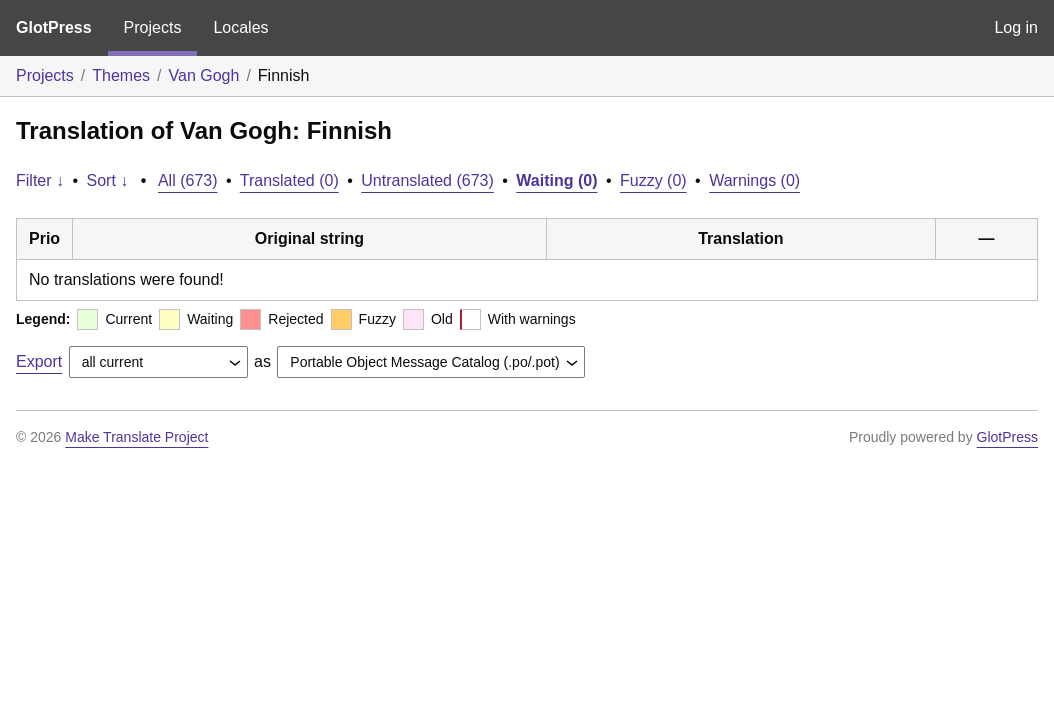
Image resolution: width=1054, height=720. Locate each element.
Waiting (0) (556, 180)
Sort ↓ (108, 180)
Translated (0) (289, 180)
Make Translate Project (136, 437)
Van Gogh (204, 75)
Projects (153, 27)
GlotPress (54, 27)
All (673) (188, 180)
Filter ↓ (40, 180)
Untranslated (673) (427, 180)
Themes (121, 75)
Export (39, 361)
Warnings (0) (754, 180)
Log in (1016, 27)
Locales (240, 27)
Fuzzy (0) (653, 180)
